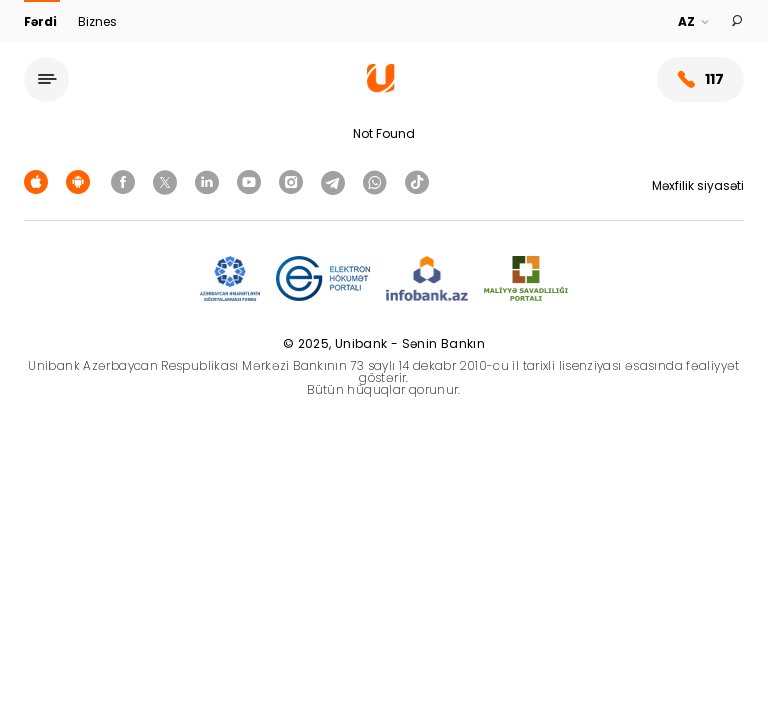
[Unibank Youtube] (252, 181)
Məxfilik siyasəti (698, 185)
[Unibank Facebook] (126, 181)
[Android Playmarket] (81, 181)
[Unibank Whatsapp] (378, 181)
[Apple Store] (39, 181)
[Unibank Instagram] (294, 181)
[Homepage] (381, 87)
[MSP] (526, 279)
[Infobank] (427, 279)
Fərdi (42, 21)
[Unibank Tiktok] (417, 181)
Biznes (97, 21)
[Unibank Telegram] (336, 181)
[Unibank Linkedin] (210, 181)
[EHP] (323, 279)
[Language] (694, 22)
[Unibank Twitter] (168, 181)
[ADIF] (230, 279)
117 (700, 79)
